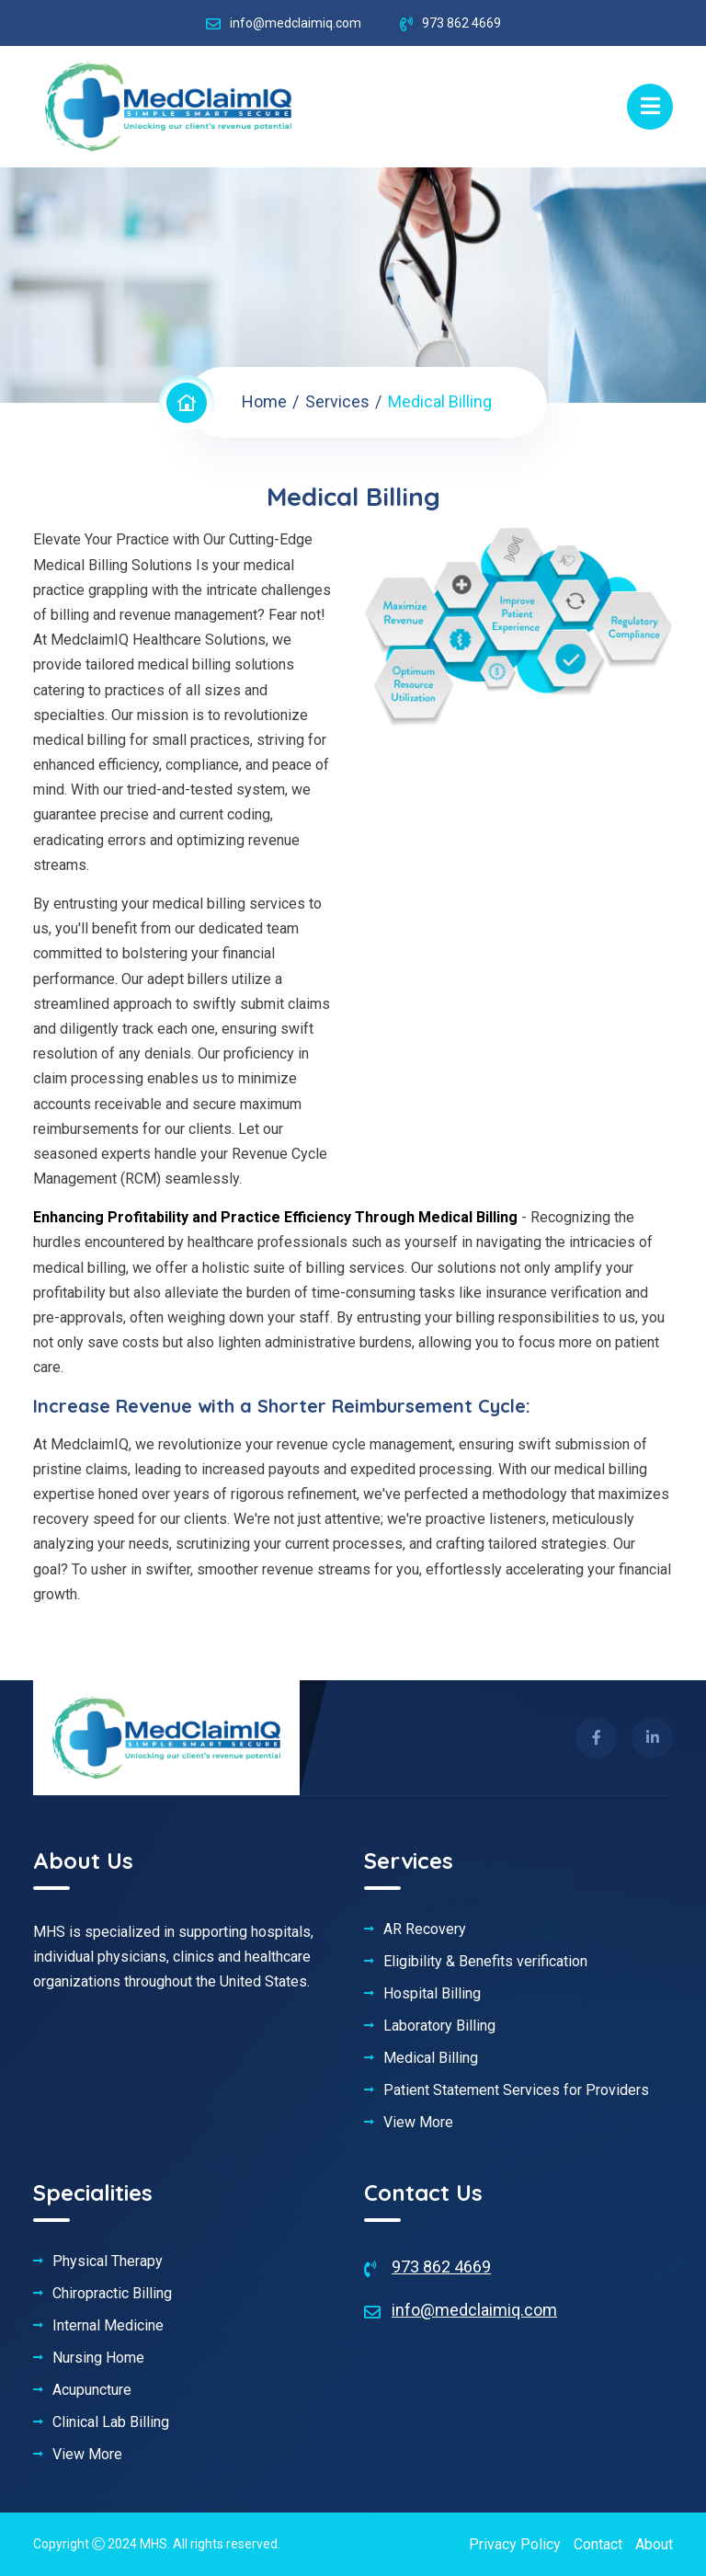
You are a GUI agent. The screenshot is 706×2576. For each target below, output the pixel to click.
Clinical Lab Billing (110, 2422)
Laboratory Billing (439, 2026)
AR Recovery (424, 1929)
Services (337, 401)
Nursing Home (98, 2358)
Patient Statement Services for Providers (516, 2090)
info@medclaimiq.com (295, 23)
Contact (598, 2544)
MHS (153, 2543)
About (654, 2544)
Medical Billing (430, 2058)
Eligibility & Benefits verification (485, 1961)
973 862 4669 (441, 2266)
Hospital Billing (432, 1993)
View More (418, 2122)
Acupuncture (91, 2390)
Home (264, 401)
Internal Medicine (108, 2325)
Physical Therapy (107, 2261)
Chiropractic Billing (112, 2293)
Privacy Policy (515, 2544)
